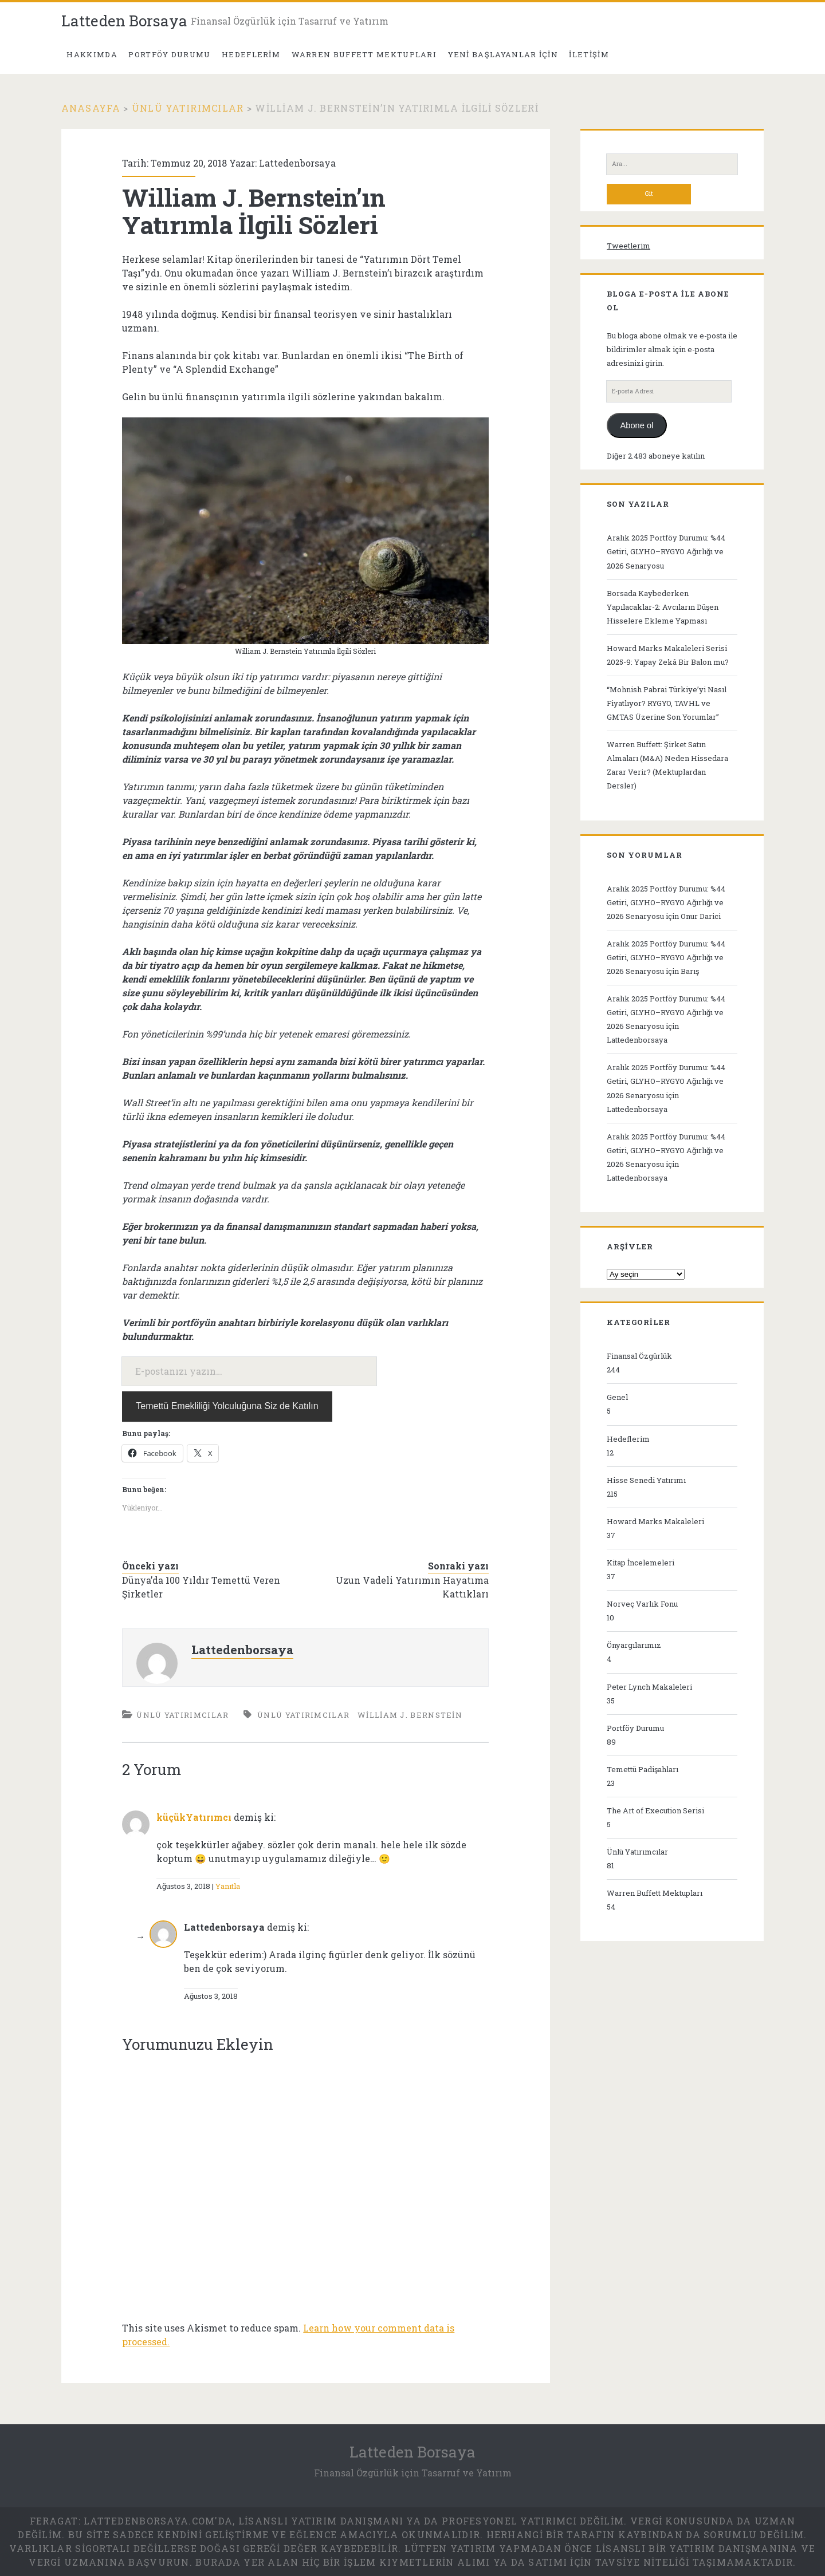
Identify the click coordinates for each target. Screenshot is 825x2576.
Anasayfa (90, 108)
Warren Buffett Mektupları (364, 54)
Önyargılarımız (634, 1645)
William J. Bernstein (410, 1715)
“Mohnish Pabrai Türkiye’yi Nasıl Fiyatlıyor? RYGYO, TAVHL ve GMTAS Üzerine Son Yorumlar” (666, 703)
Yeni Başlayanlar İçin (503, 54)
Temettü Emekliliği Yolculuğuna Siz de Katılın (227, 1406)
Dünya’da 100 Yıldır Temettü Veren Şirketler (201, 1587)
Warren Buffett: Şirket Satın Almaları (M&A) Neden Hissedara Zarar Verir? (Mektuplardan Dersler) (667, 765)
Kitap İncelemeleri (640, 1562)
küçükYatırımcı (193, 1817)
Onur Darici (701, 916)
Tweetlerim (628, 245)
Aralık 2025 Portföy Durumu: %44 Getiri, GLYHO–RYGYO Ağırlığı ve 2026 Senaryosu (666, 551)
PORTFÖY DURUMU (169, 54)
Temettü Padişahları (642, 1769)
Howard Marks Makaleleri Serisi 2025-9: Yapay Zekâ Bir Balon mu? (668, 655)
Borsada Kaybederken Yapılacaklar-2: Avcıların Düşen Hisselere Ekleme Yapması (662, 607)
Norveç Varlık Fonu (642, 1604)
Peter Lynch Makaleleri (649, 1687)
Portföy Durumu (635, 1728)
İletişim (588, 54)
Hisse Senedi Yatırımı (646, 1480)
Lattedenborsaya (297, 163)
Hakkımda (91, 54)
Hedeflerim (251, 54)
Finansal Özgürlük (639, 1356)
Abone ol (637, 425)
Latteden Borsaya (124, 20)
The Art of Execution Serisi (655, 1810)
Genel (617, 1397)
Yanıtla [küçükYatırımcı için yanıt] (227, 1886)
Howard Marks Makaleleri (655, 1521)
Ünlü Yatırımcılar (188, 108)
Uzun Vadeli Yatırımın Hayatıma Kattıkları (412, 1587)
